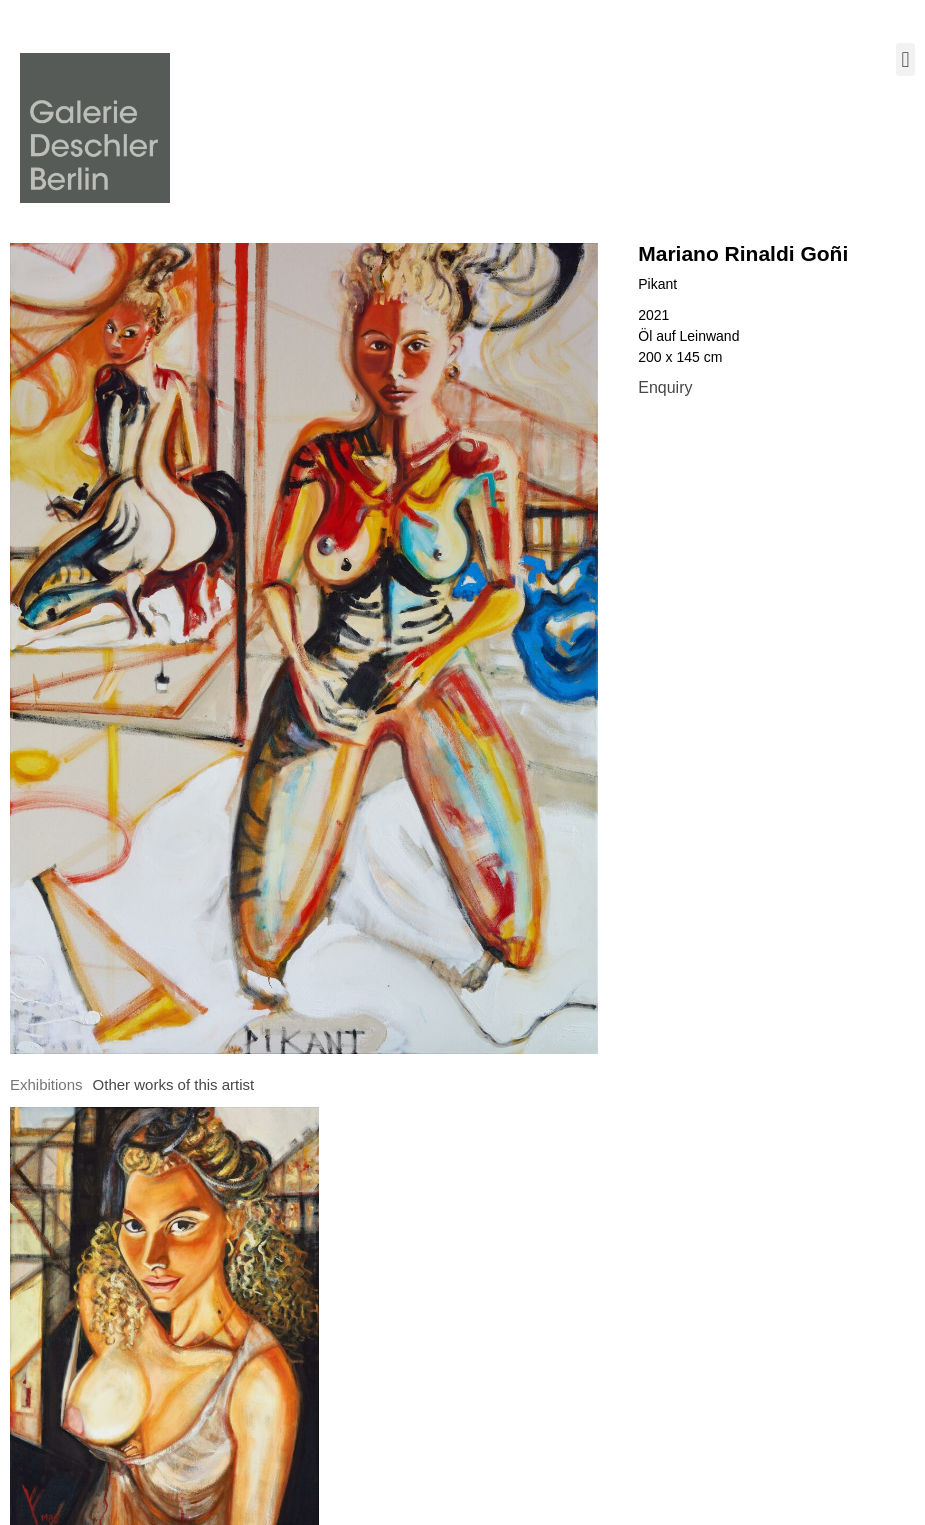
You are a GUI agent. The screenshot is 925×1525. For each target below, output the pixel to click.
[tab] (46, 1085)
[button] (905, 59)
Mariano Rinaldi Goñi (743, 253)
